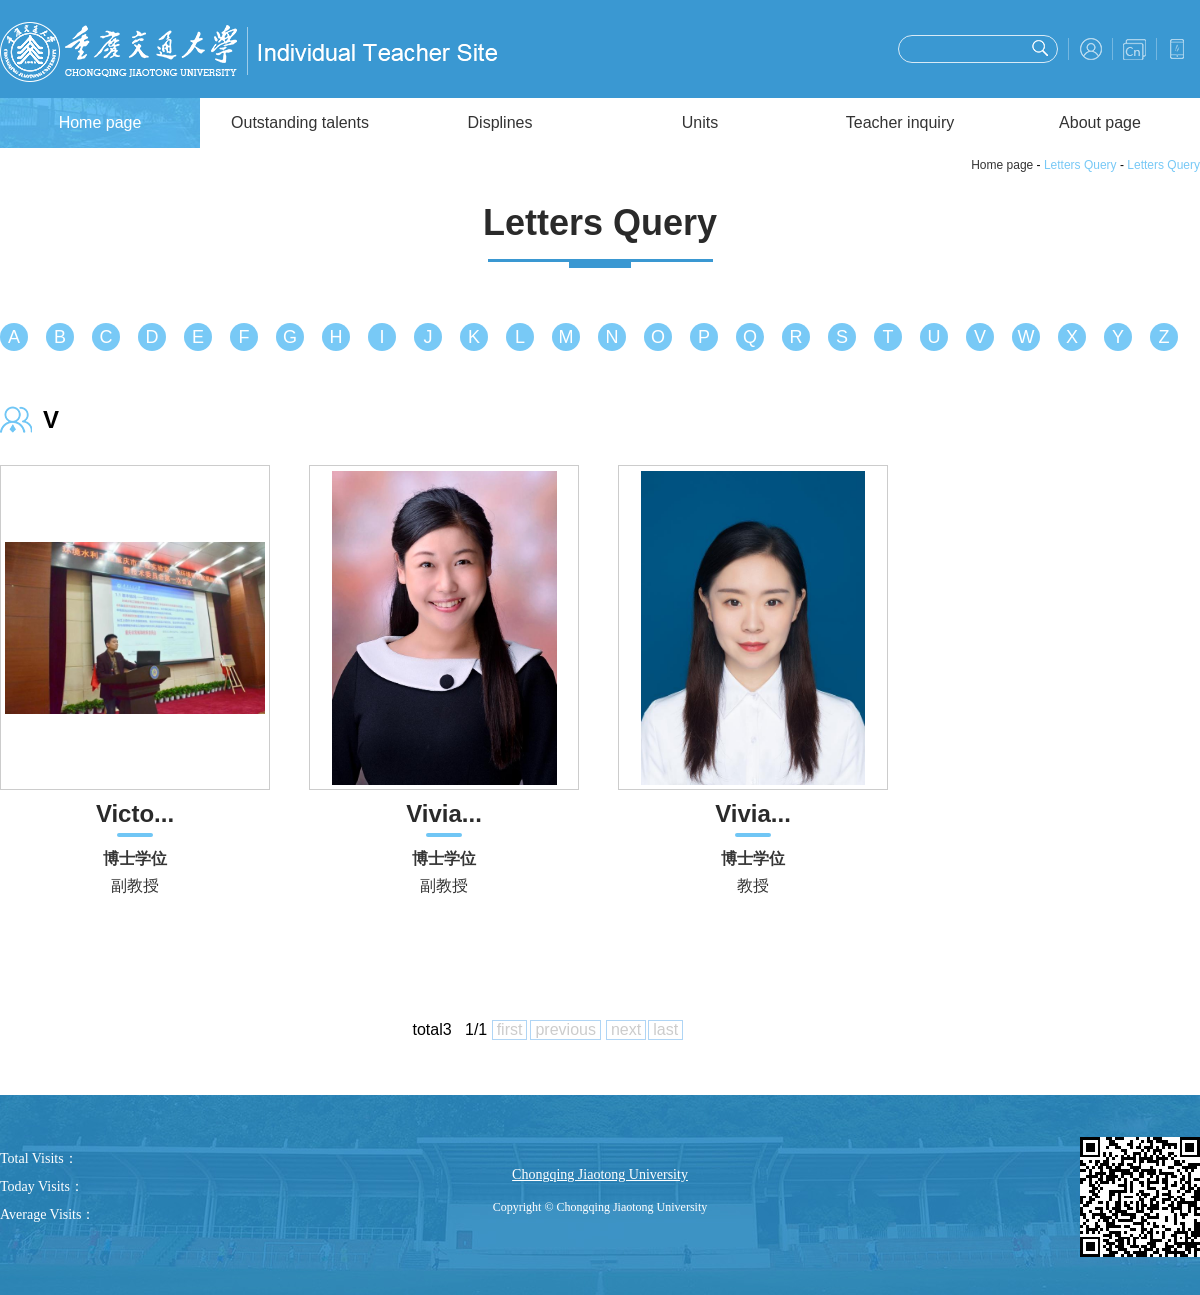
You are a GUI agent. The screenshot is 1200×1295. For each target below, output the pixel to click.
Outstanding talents (300, 122)
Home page (100, 122)
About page (1100, 122)
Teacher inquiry (900, 122)
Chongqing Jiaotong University (600, 1174)
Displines (500, 122)
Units (700, 122)
